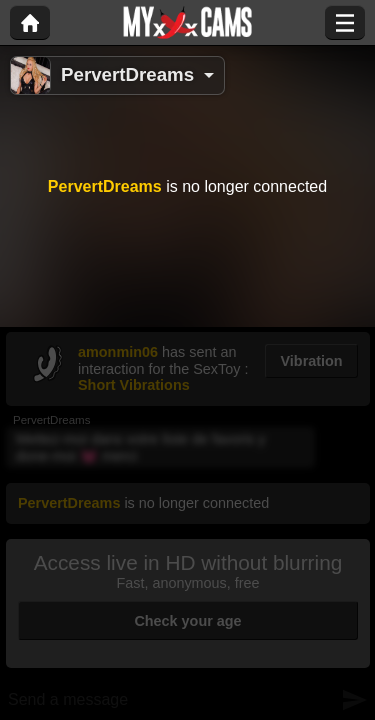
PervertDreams (127, 74)
